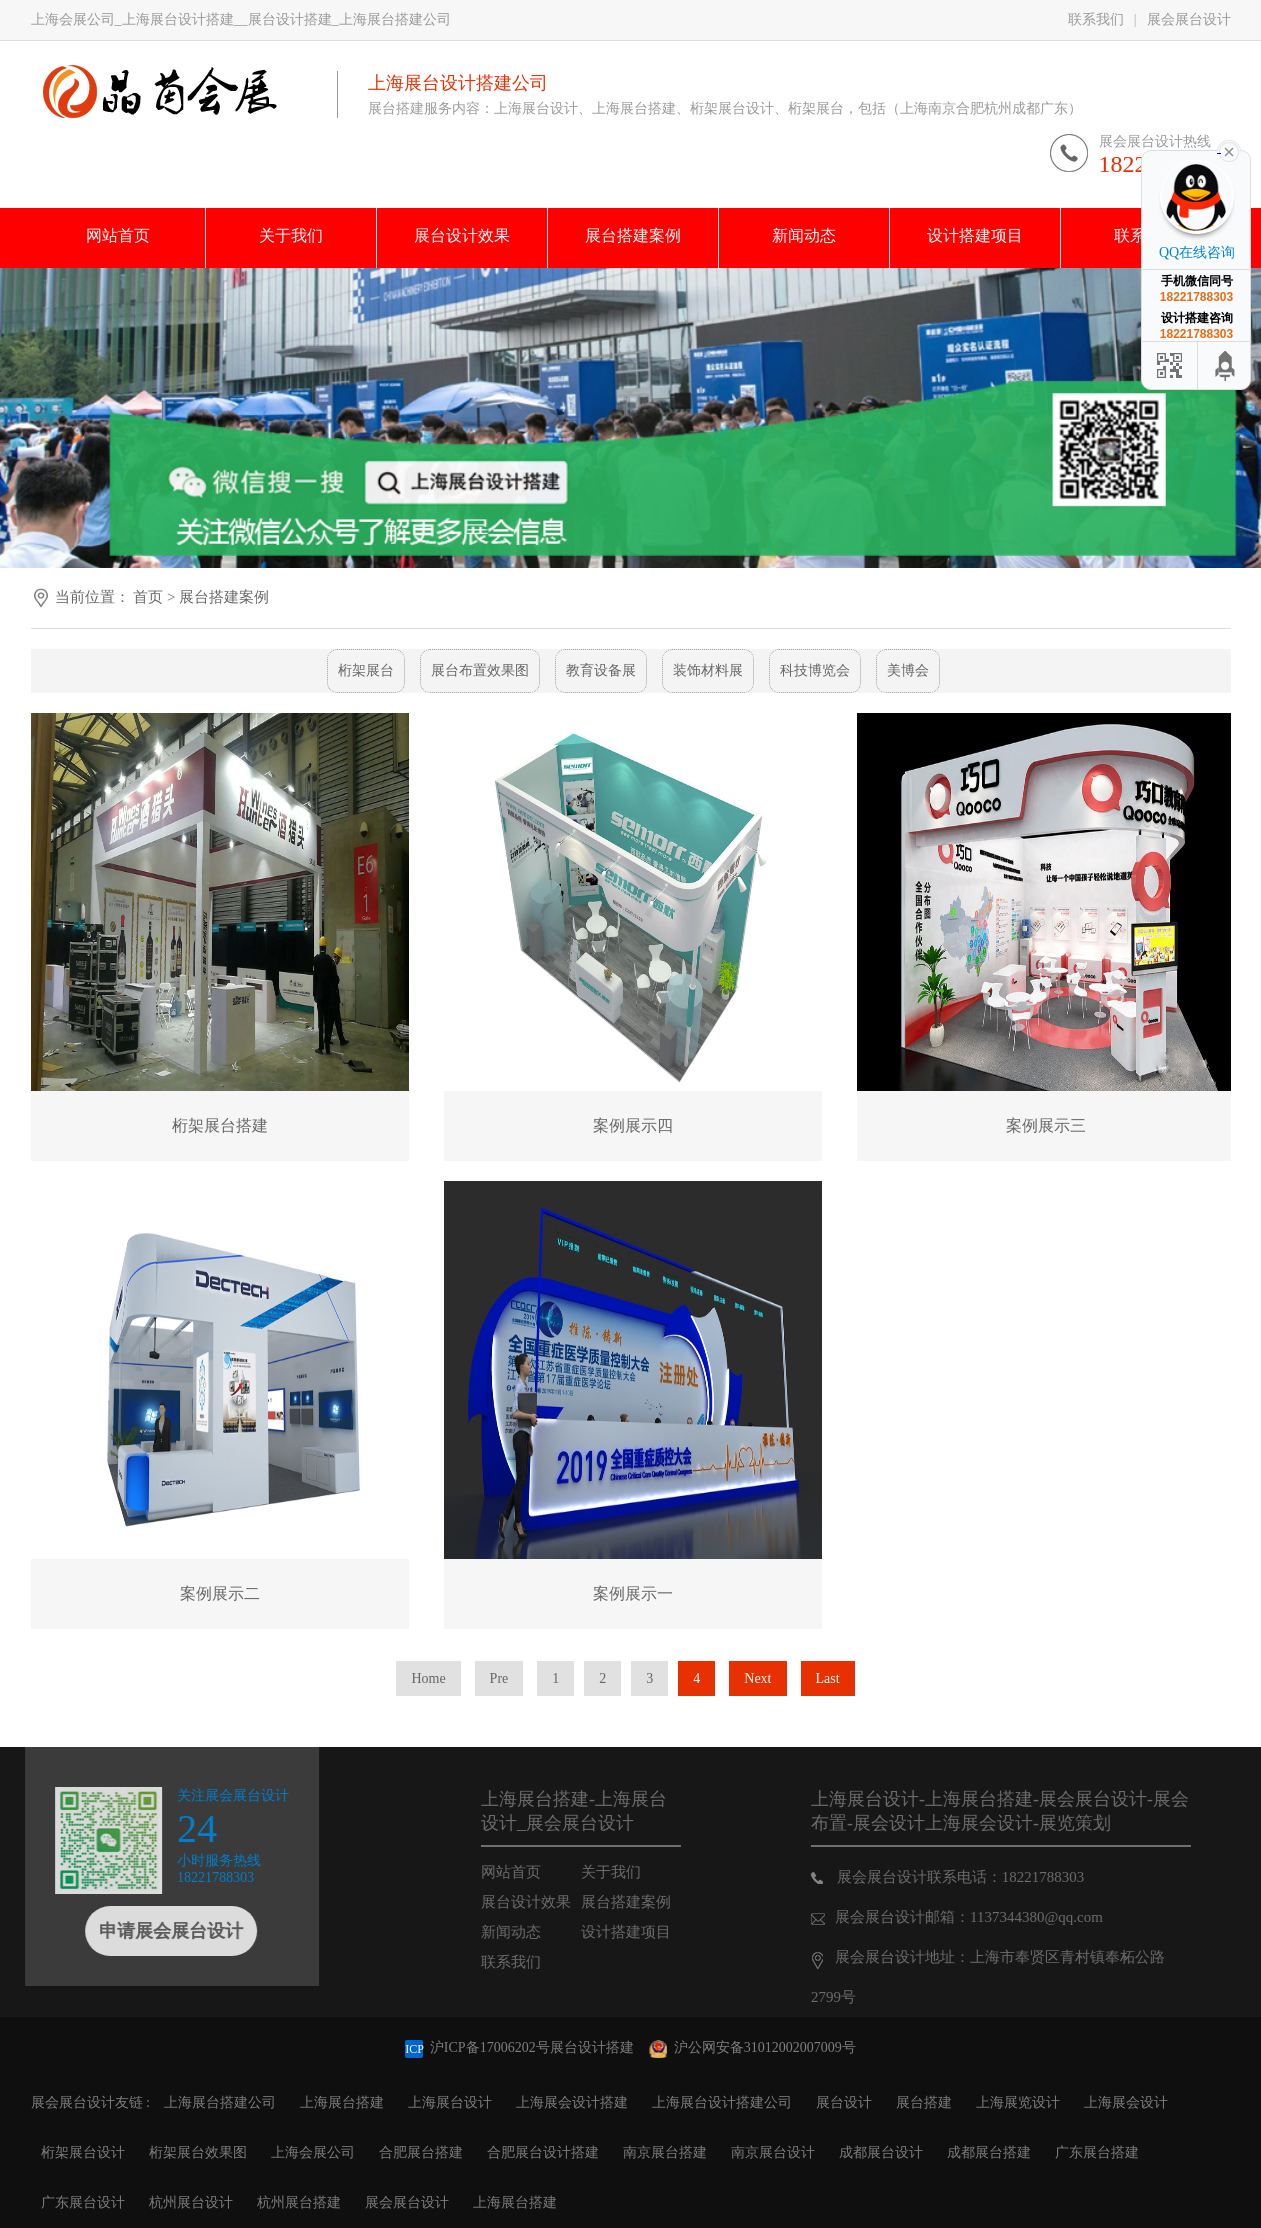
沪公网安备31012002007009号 (752, 2047)
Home (428, 1678)
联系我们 (1096, 19)
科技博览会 (815, 670)
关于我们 (640, 1872)
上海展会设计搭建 (572, 2102)
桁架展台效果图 (198, 2152)
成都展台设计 (881, 2152)
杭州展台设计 (191, 2202)
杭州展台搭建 (299, 2202)
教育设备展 (601, 670)
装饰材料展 (708, 670)
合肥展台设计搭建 (543, 2152)
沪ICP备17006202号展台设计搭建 (521, 2047)
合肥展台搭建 (421, 2152)
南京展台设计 (773, 2152)
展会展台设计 (1189, 19)
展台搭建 (924, 2102)
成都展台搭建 (989, 2152)
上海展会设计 (1126, 2102)
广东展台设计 (83, 2202)
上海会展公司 (313, 2152)
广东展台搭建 (1097, 2152)
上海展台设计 (450, 2102)
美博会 (908, 670)
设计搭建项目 (655, 1932)
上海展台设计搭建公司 (722, 2102)
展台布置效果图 (480, 670)
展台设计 (844, 2102)
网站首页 (540, 1872)
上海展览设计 (1018, 2102)
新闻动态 (540, 1932)
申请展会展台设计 (141, 1931)
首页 (148, 597)
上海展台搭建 (342, 2102)
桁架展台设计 (83, 2152)
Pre (499, 1678)
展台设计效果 (555, 1902)
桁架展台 (366, 670)
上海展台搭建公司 (220, 2102)
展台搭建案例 (224, 597)
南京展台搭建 (665, 2152)
